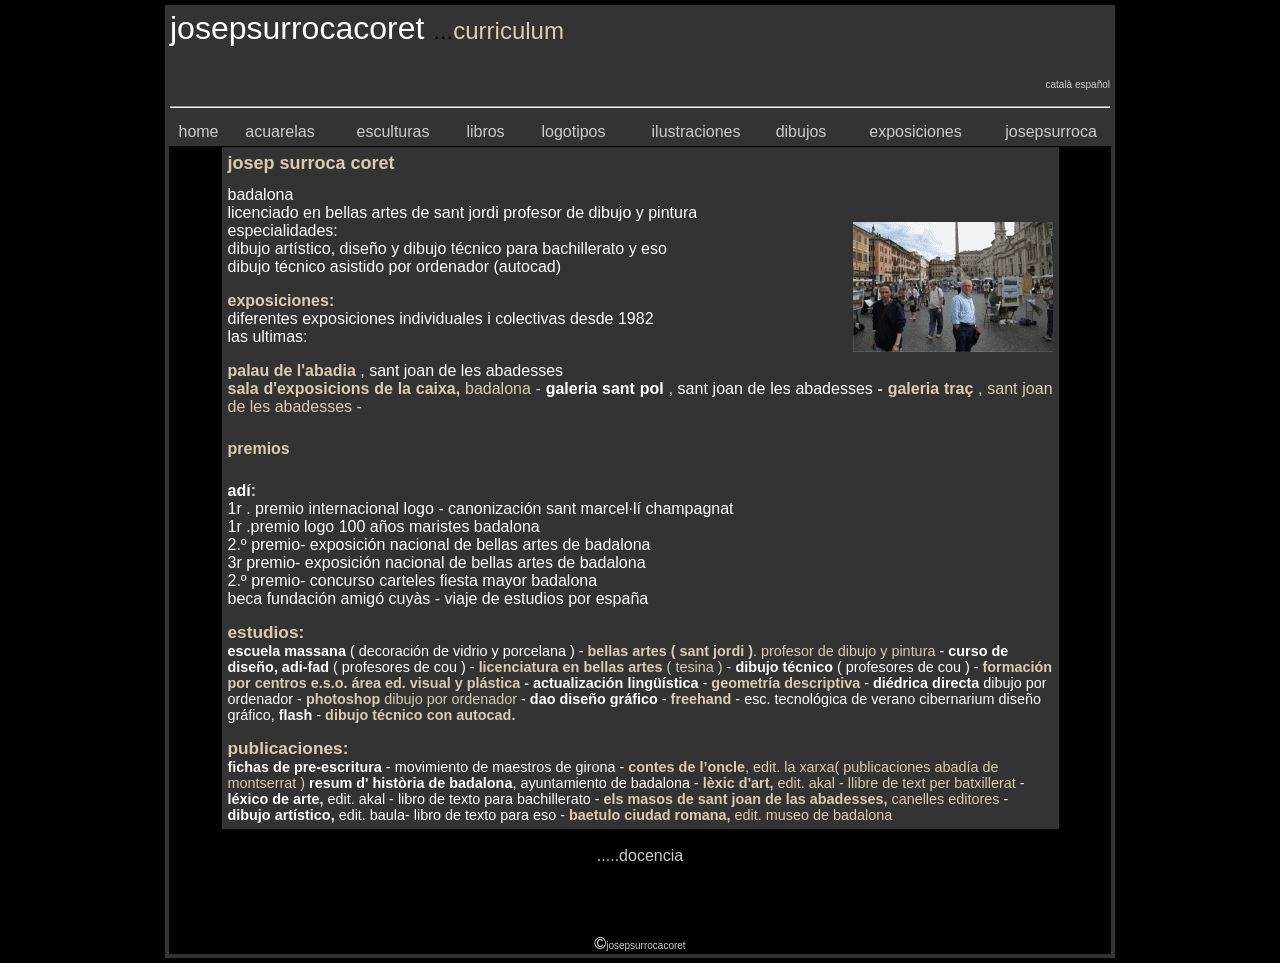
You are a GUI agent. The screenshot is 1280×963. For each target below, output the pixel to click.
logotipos (573, 131)
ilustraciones (696, 131)
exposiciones (915, 131)
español (1092, 84)
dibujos (801, 131)
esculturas (393, 131)
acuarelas (279, 131)
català (1057, 84)
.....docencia (640, 855)
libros (485, 131)
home (198, 131)
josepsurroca (1051, 131)
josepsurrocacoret (645, 945)
